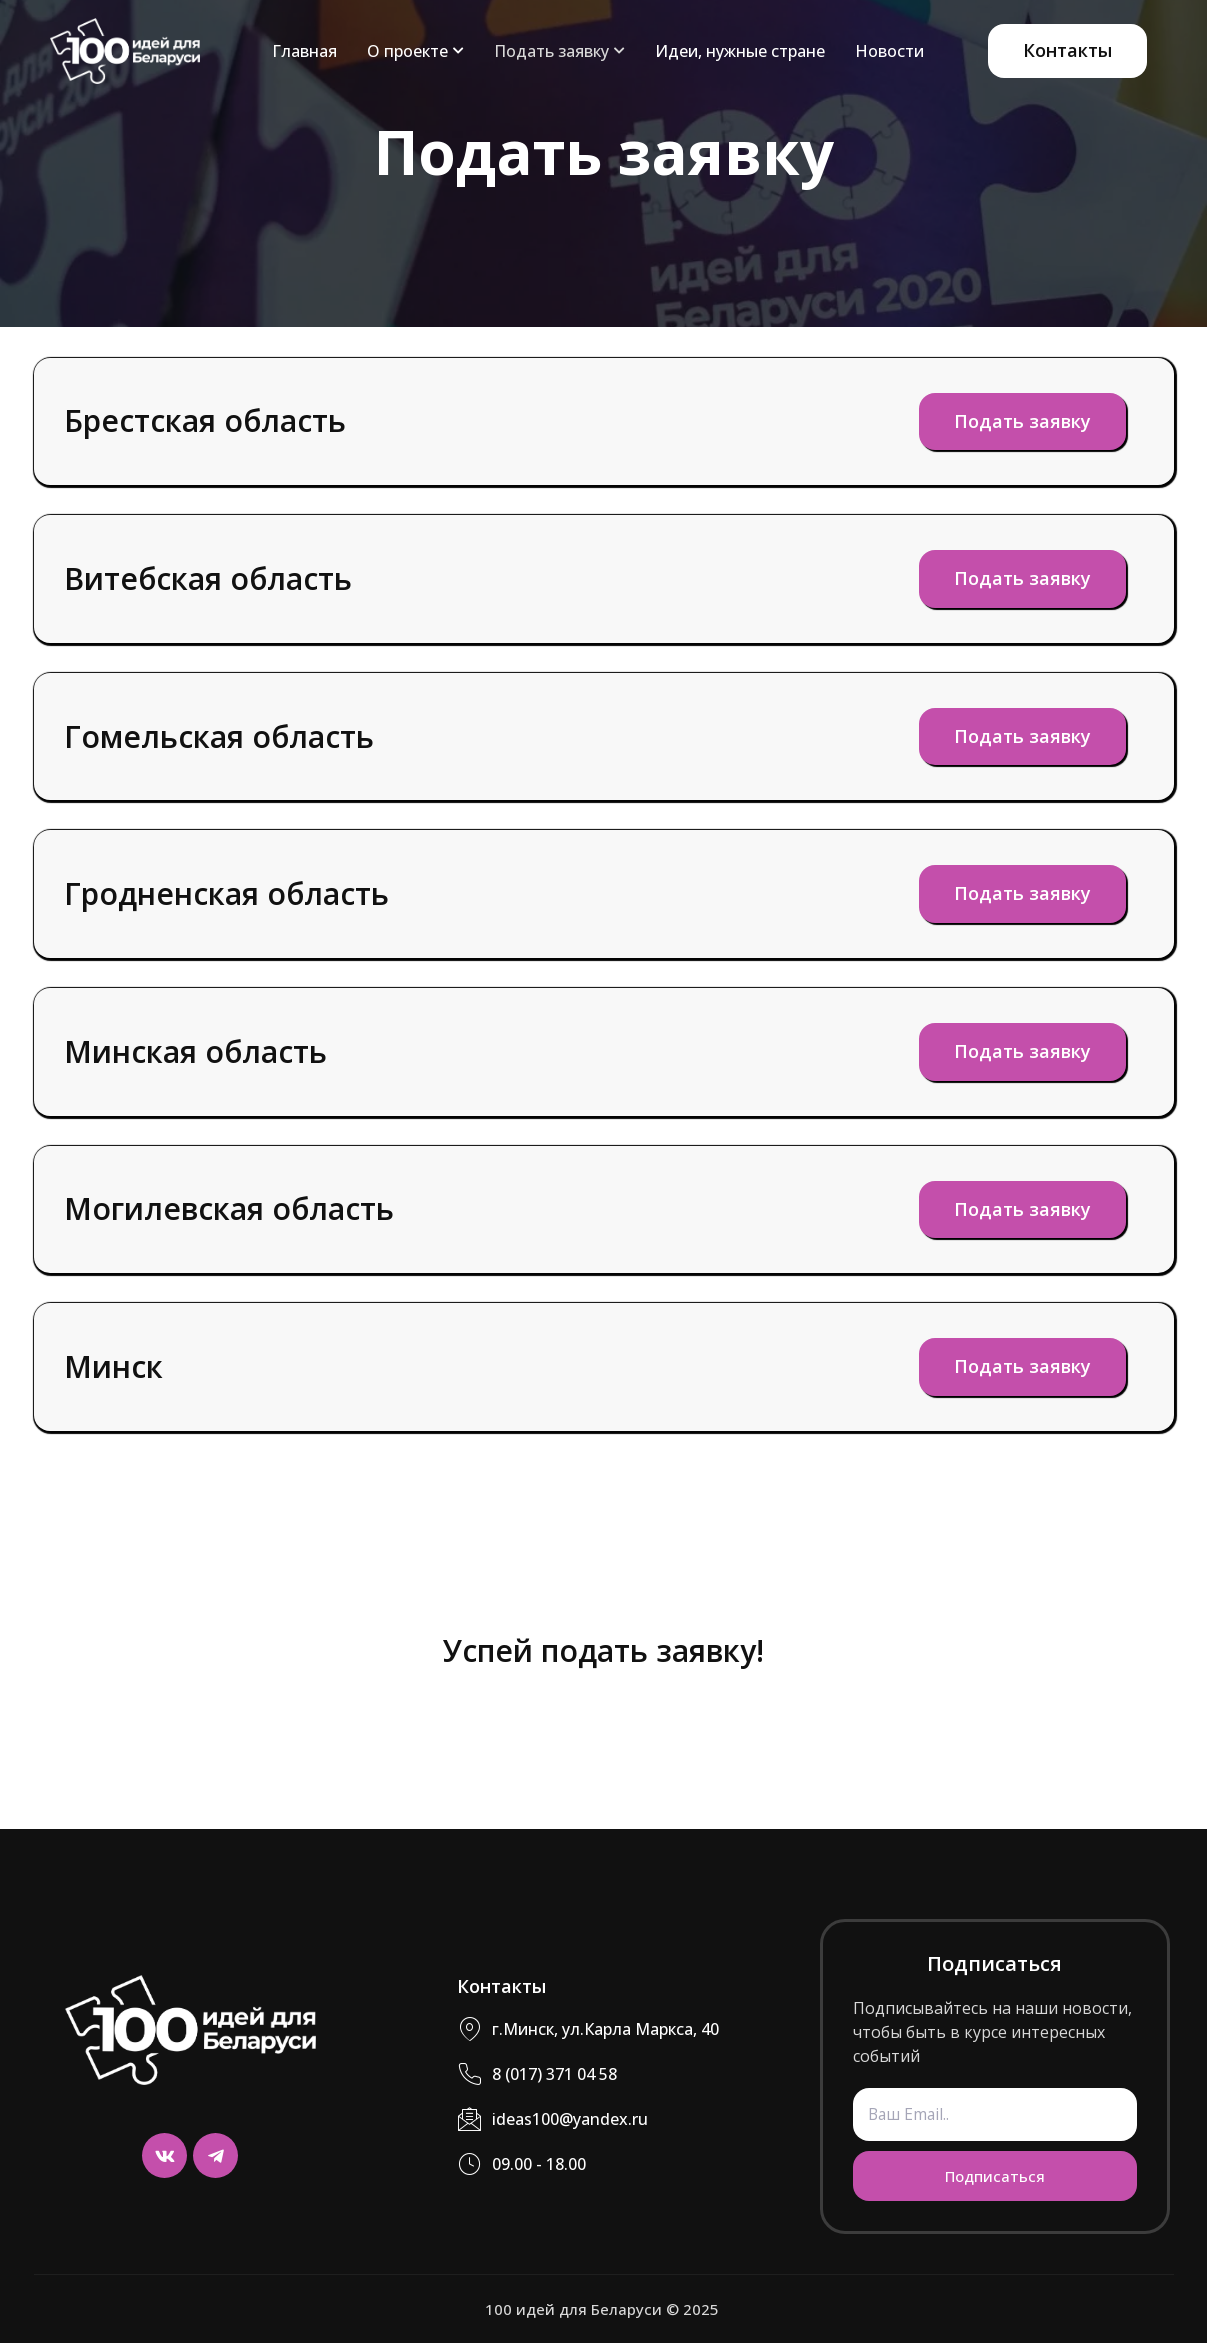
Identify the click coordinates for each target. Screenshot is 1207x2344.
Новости (889, 51)
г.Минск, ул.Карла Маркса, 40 (588, 2030)
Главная (304, 51)
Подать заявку (559, 51)
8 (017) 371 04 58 (537, 2075)
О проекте (415, 51)
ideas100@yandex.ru (552, 2120)
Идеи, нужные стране (740, 51)
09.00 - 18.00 (521, 2165)
